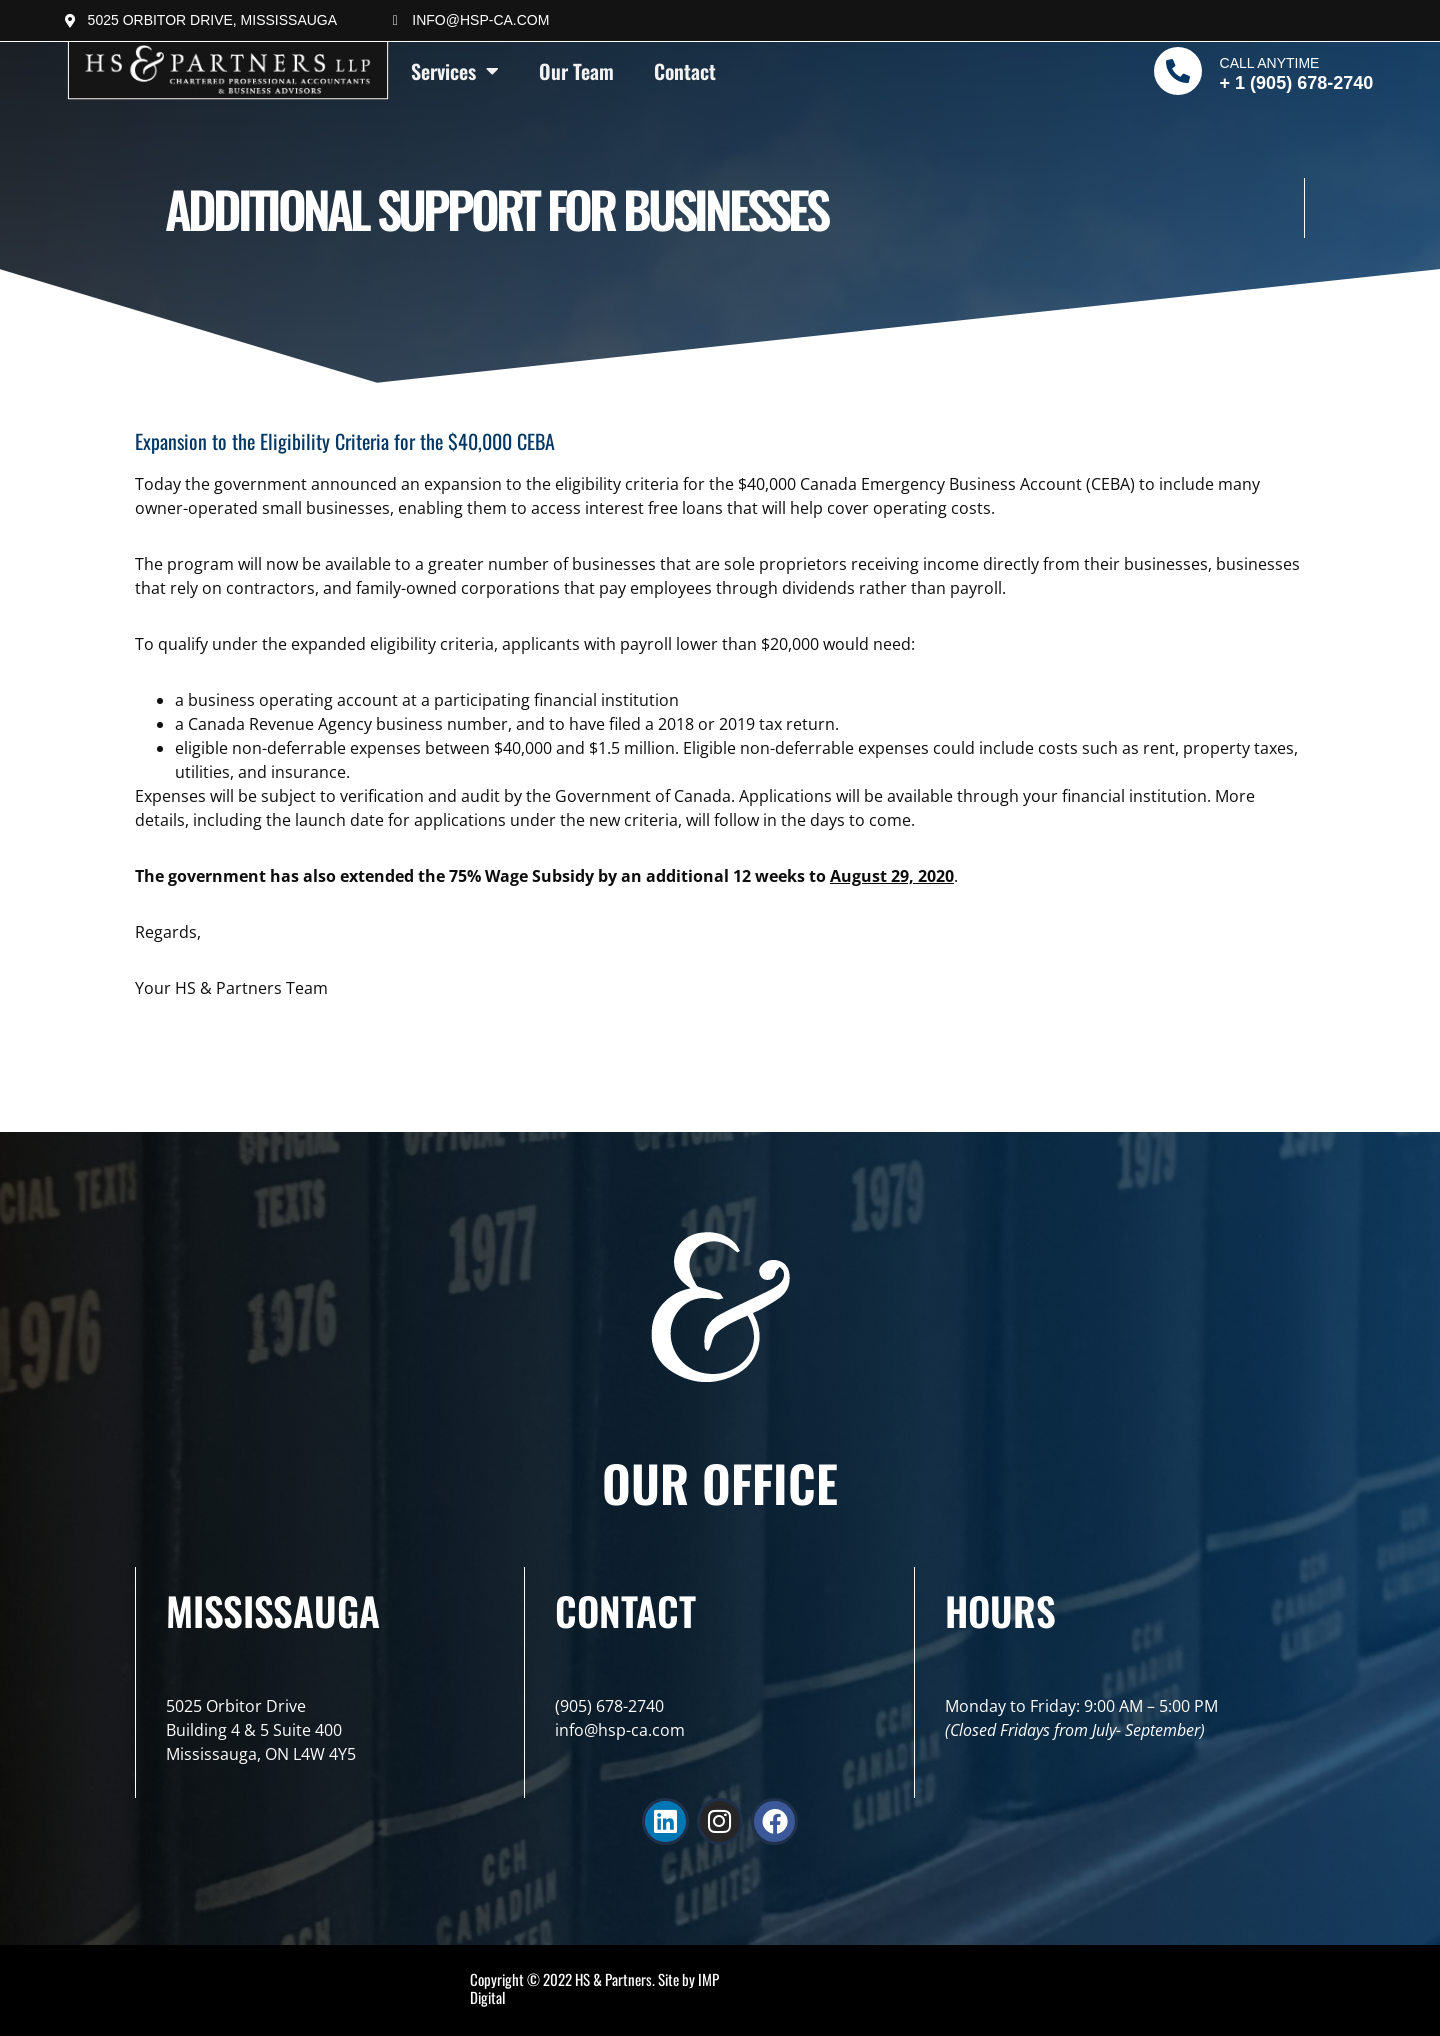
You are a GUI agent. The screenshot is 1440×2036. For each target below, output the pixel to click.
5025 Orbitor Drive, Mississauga (212, 20)
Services (455, 71)
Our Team (576, 71)
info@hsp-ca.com (480, 20)
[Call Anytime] (1178, 71)
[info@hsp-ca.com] (395, 21)
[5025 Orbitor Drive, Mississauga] (71, 21)
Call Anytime (1270, 63)
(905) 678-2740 (609, 1706)
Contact (685, 71)
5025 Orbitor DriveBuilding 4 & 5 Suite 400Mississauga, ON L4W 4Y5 (261, 1730)
